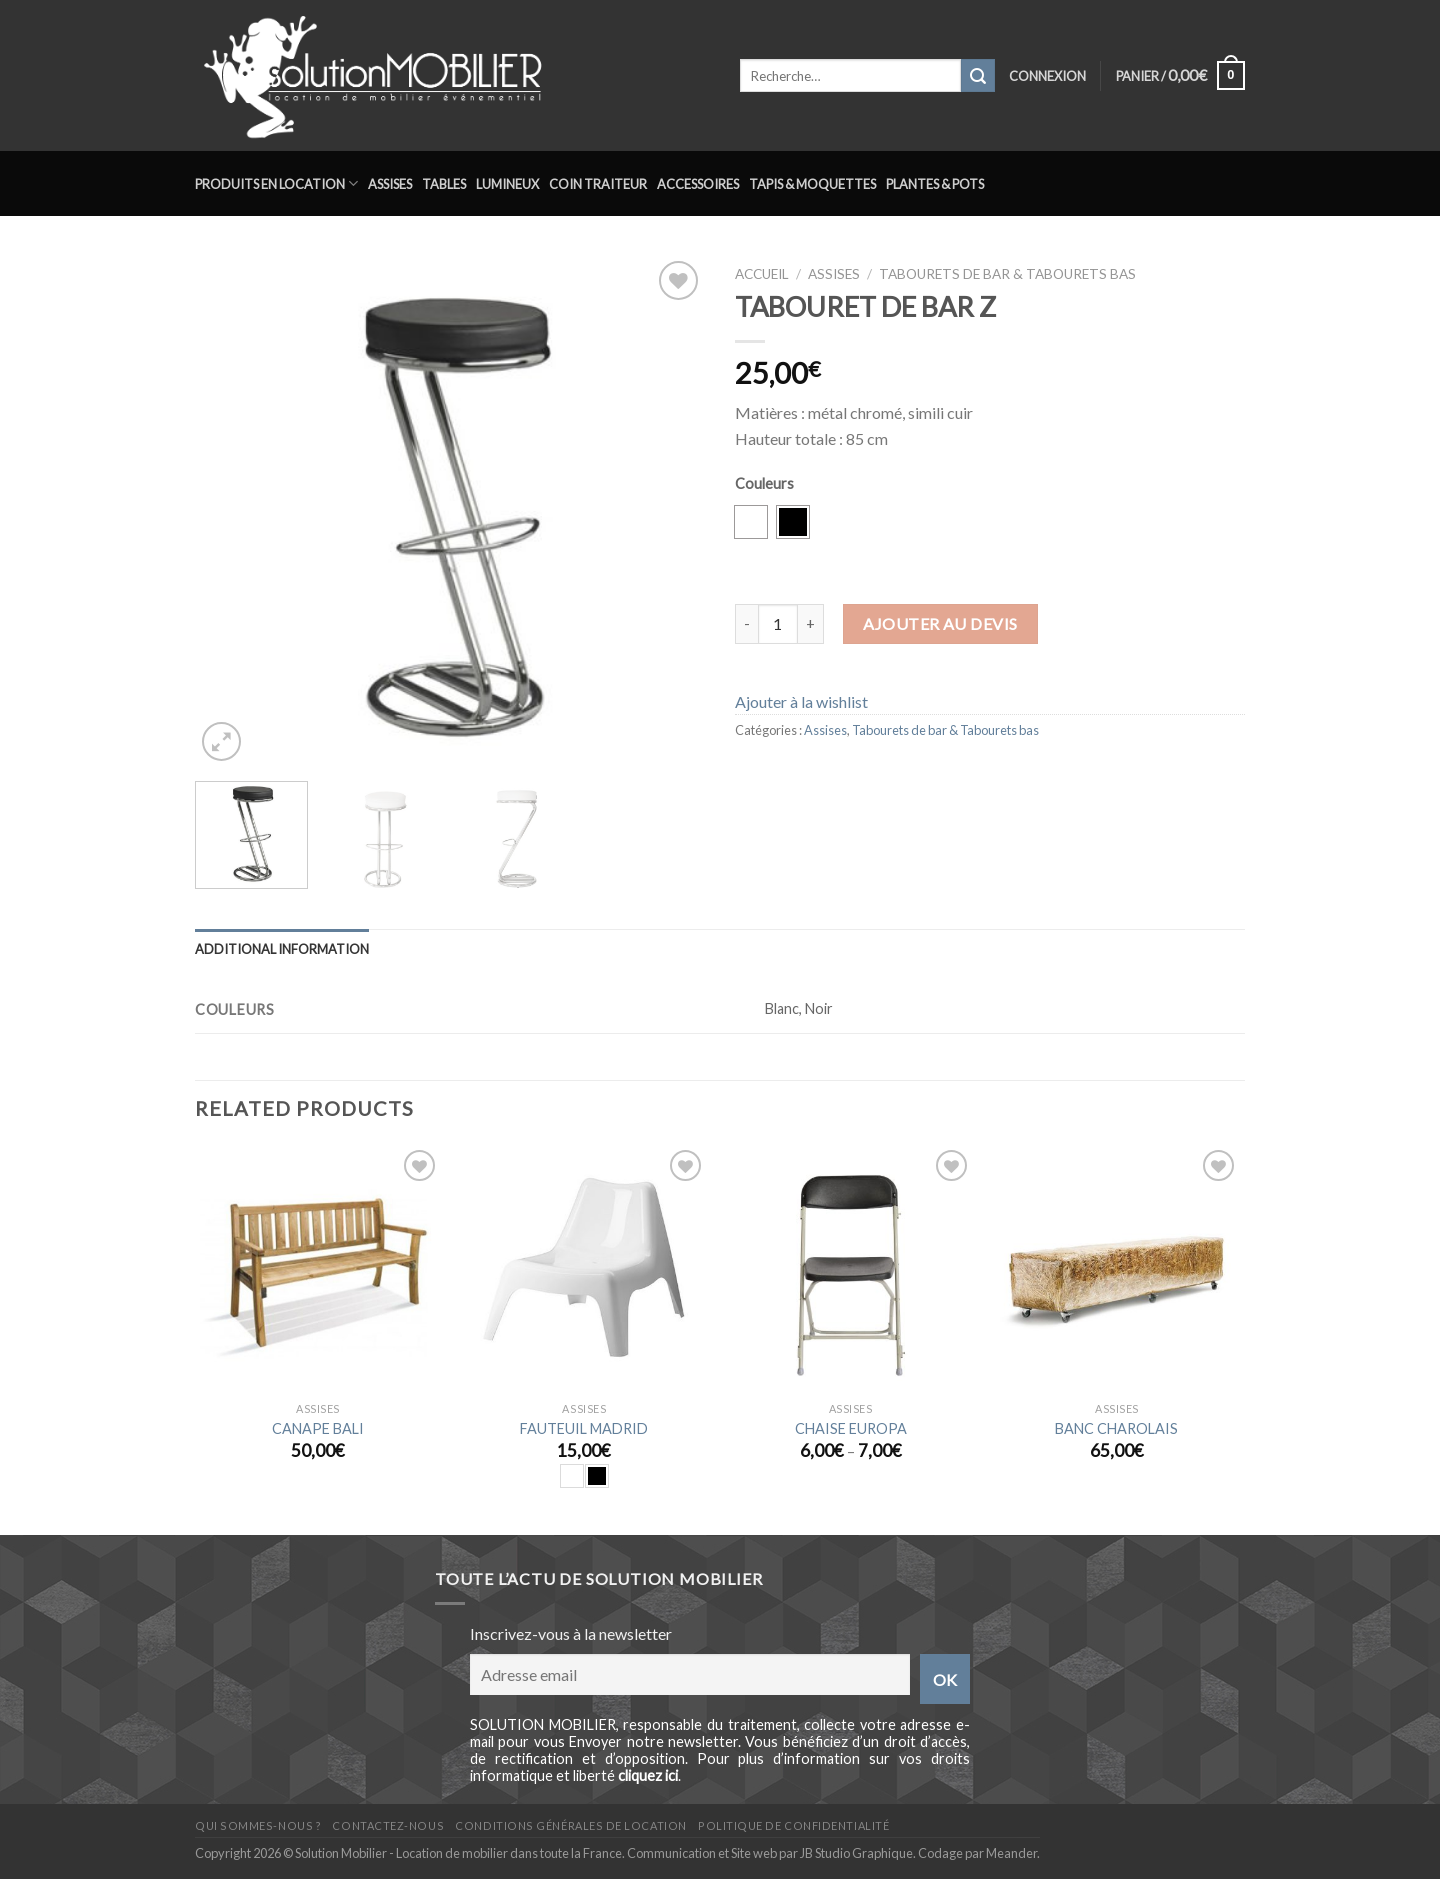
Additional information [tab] (282, 949)
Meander (1011, 1853)
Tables (444, 184)
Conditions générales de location (570, 1825)
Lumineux (507, 184)
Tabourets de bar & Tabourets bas (1007, 274)
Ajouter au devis (940, 623)
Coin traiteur (598, 184)
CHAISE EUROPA (851, 1428)
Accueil (762, 274)
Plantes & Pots (935, 184)
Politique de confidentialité (793, 1825)
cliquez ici (648, 1775)
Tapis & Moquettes (812, 184)
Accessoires (698, 184)
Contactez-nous (388, 1825)
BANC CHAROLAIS (1116, 1428)
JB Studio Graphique (856, 1853)
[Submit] (978, 76)
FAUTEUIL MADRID (584, 1428)
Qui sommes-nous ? (258, 1825)
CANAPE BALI (318, 1428)
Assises (390, 184)
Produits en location (276, 183)
